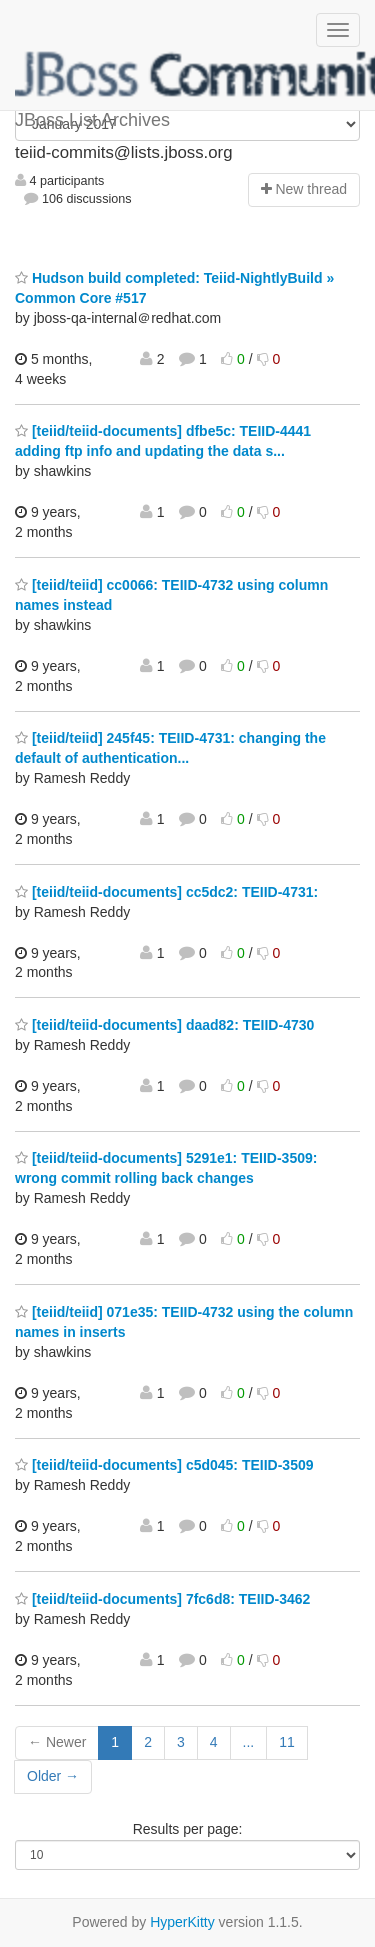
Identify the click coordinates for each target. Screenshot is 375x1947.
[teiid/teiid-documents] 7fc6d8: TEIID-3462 (162, 1599)
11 (287, 1742)
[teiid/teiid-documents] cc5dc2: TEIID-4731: (166, 892)
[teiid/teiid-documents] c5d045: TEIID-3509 (164, 1465)
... (249, 1742)
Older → (53, 1776)
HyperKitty (182, 1922)
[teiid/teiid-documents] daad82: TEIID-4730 (164, 1025)
